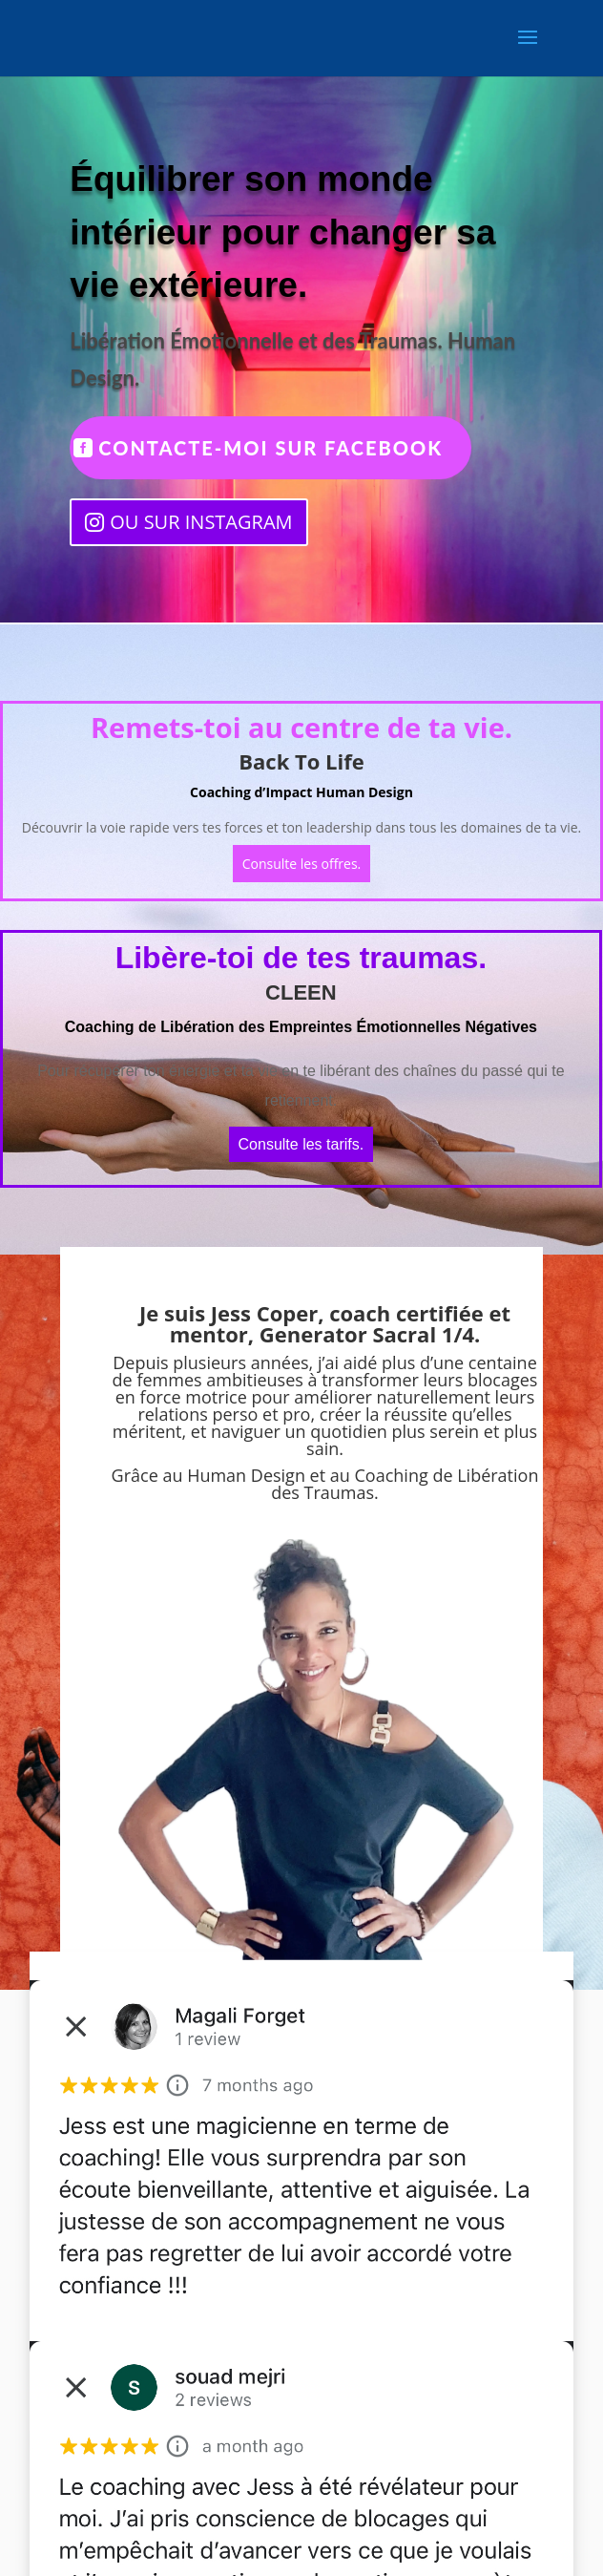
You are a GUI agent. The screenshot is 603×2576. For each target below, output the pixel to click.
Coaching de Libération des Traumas (404, 1484)
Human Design (246, 1475)
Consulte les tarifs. (301, 1144)
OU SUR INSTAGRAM (201, 522)
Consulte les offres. (302, 864)
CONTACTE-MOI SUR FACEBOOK (270, 447)
